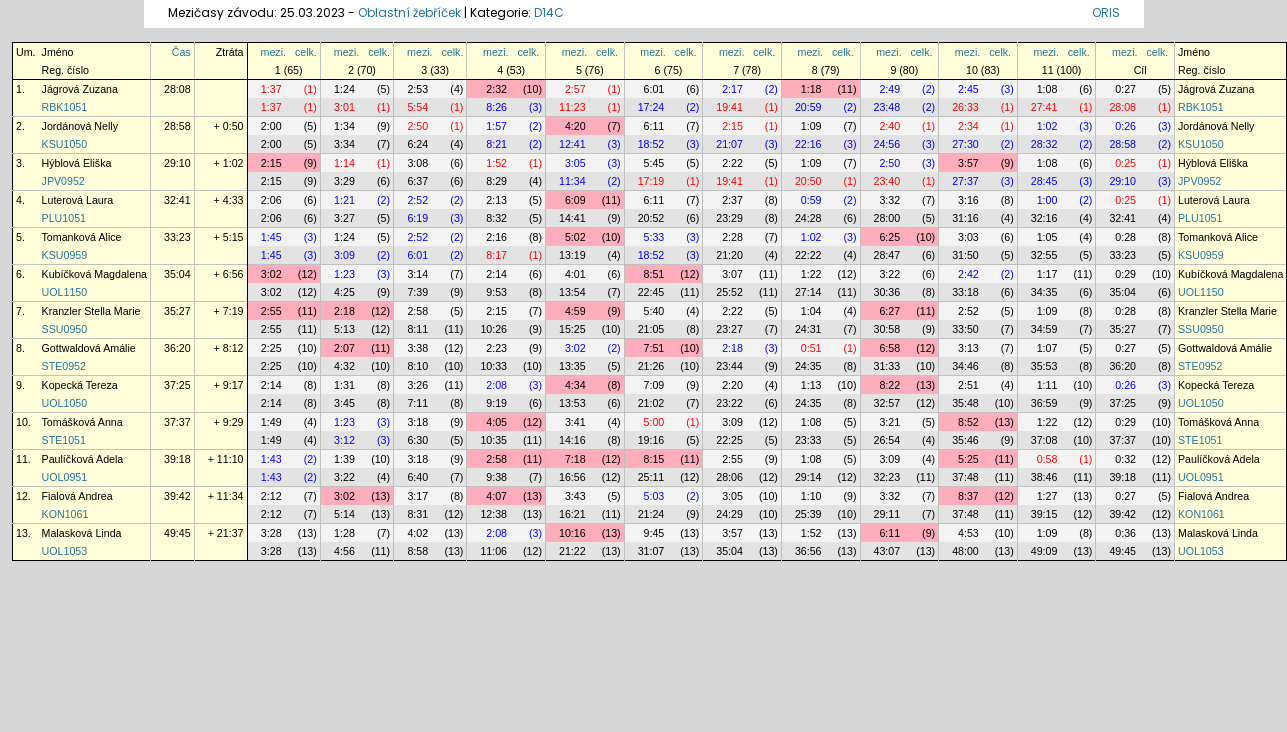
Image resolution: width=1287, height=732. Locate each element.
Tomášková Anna (82, 422)
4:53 (968, 533)
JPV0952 (63, 181)
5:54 (417, 107)
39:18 (177, 459)
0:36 (1125, 533)
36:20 (177, 348)
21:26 (651, 366)
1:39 (344, 459)
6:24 (417, 144)
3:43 (575, 496)
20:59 (808, 107)
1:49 (271, 422)
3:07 (732, 274)
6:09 (575, 200)
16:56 (572, 477)
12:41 (572, 144)
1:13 (811, 385)
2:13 (496, 200)
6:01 (654, 89)
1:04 (811, 311)
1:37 (271, 89)
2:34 (968, 126)
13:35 (572, 366)
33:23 (177, 237)
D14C (549, 12)
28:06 (729, 477)
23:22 (729, 403)
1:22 (811, 274)
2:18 (344, 311)
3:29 (344, 181)
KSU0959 (65, 255)
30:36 (887, 292)
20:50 (808, 181)
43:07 (887, 551)
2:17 (732, 89)
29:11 (887, 514)
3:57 (968, 163)
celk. (306, 52)
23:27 (729, 329)
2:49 (889, 89)
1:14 (344, 163)
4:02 (417, 533)
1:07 (1047, 348)
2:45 (968, 89)
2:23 (496, 348)
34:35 (1044, 292)
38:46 (1044, 477)
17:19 (651, 181)
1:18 (811, 89)
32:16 (1044, 218)
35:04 (177, 274)
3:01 (344, 107)
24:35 (808, 366)
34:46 (965, 366)
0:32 (1125, 459)
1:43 (271, 459)
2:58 (417, 311)
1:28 (344, 533)
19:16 (651, 440)
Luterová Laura (78, 200)
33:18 (965, 292)
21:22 (572, 551)
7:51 (654, 348)
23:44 (729, 366)
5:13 (344, 329)
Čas (181, 52)
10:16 (572, 533)
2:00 (271, 126)
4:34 (575, 385)
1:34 (344, 126)
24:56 (887, 144)
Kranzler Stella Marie (91, 311)
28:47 (887, 255)
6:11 (654, 126)
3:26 (417, 385)
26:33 (965, 107)
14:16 (572, 440)
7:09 (654, 385)
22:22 (808, 255)
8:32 (496, 218)
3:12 (344, 440)
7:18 (575, 459)
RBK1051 (65, 107)
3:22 (889, 274)
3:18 (417, 422)
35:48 (965, 403)
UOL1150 (65, 292)
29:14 (808, 477)
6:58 (889, 348)
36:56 (808, 551)
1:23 (344, 274)
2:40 (889, 126)
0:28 (1125, 237)
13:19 (572, 255)
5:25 (968, 459)
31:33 (887, 366)
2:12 (271, 496)
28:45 (1044, 181)
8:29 (496, 181)
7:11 (417, 403)
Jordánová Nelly (80, 126)
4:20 (575, 126)
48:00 (965, 551)
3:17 (417, 496)
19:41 (729, 107)
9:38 (496, 477)
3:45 (344, 403)
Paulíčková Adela (83, 459)
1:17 (1047, 274)
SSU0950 (65, 329)
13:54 (572, 292)
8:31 (417, 514)
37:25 (177, 385)
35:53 (1044, 366)
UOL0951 (65, 477)
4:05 (496, 422)
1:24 (344, 89)
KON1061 (65, 514)
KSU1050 (65, 144)
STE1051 (64, 440)
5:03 (654, 496)
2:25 (271, 348)
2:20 (732, 385)
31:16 (965, 218)
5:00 (654, 422)
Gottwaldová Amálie (89, 348)
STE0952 (64, 366)
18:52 (651, 144)
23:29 (729, 218)
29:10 (177, 163)
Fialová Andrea (77, 496)
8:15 (654, 459)
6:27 (889, 311)
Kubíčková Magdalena (94, 274)
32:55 (1044, 255)
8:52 (968, 422)
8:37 (968, 496)
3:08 (417, 163)
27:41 (1044, 107)
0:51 (811, 348)
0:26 (1125, 126)
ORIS (1106, 12)
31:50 (965, 255)
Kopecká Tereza (80, 385)
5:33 (654, 237)
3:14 (417, 274)
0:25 (1125, 163)
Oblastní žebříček (409, 12)
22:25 (729, 440)
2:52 (417, 200)
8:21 (496, 144)
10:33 (493, 366)
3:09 (344, 255)
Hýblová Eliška (77, 163)
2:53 (417, 89)
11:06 (493, 551)
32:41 (177, 200)
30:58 (887, 329)
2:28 (732, 237)
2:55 (271, 311)
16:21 (572, 514)
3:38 (417, 348)
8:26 (496, 107)
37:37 (177, 422)
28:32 (1044, 144)
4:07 (496, 496)
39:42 (177, 496)
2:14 (496, 274)
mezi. (273, 52)
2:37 (732, 200)
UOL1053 (65, 551)
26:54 (887, 440)
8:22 (889, 385)
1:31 (344, 385)
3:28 (271, 533)
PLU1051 (64, 218)
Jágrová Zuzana (80, 89)
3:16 (968, 200)
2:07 (344, 348)
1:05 (1047, 237)
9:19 (496, 403)
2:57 (575, 89)
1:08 (1047, 89)
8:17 (496, 255)
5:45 (654, 163)
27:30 (965, 144)
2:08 (496, 385)
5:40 (654, 311)
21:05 (651, 329)
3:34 (344, 144)
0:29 (1125, 274)
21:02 (651, 403)
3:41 (575, 422)
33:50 (965, 329)
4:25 (344, 292)
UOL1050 (65, 403)
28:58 (177, 126)
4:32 (344, 366)
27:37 (965, 181)
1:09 (811, 126)
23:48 (887, 107)
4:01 (575, 274)
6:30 (417, 440)
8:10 (417, 366)
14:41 (572, 218)
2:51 (968, 385)
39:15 (1044, 514)
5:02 (575, 237)
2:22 (732, 163)
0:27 (1125, 89)
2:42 (968, 274)
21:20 (729, 255)
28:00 (887, 218)
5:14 (344, 514)
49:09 (1044, 551)
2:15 (732, 126)
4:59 (575, 311)
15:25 (572, 329)
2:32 (496, 89)
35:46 (965, 440)
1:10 (811, 496)
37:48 (965, 477)
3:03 (968, 237)
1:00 (1047, 200)
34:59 (1044, 329)
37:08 (1044, 440)
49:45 (177, 533)
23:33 (808, 440)
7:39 (417, 292)
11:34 (572, 181)
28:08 (177, 89)
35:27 (177, 311)
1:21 (344, 200)
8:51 (654, 274)
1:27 (1047, 496)
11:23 (572, 107)
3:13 (968, 348)
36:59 (1044, 403)
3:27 (344, 218)
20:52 (651, 218)
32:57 (887, 403)
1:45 (271, 237)
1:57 (496, 126)
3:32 (889, 200)
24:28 (808, 218)
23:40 (887, 181)
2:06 (271, 200)
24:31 (808, 329)
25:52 (729, 292)
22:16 (808, 144)
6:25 (889, 237)
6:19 (417, 218)
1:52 (496, 163)
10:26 (493, 329)
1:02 (1047, 126)
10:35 (493, 440)
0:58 (1047, 459)
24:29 (729, 514)
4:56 (344, 551)
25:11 (651, 477)
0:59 (811, 200)
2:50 (417, 126)
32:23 (887, 477)
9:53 (496, 292)
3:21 (889, 422)
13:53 (572, 403)
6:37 (417, 181)
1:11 (1047, 385)
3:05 (575, 163)
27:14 (808, 292)
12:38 (493, 514)
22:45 (651, 292)
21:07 (729, 144)
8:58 (417, 551)
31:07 (651, 551)
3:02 (271, 274)
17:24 (651, 107)
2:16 (496, 237)
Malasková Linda (82, 533)
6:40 (417, 477)
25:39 (808, 514)
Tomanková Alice (82, 237)
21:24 (651, 514)
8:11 (417, 329)
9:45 (654, 533)
